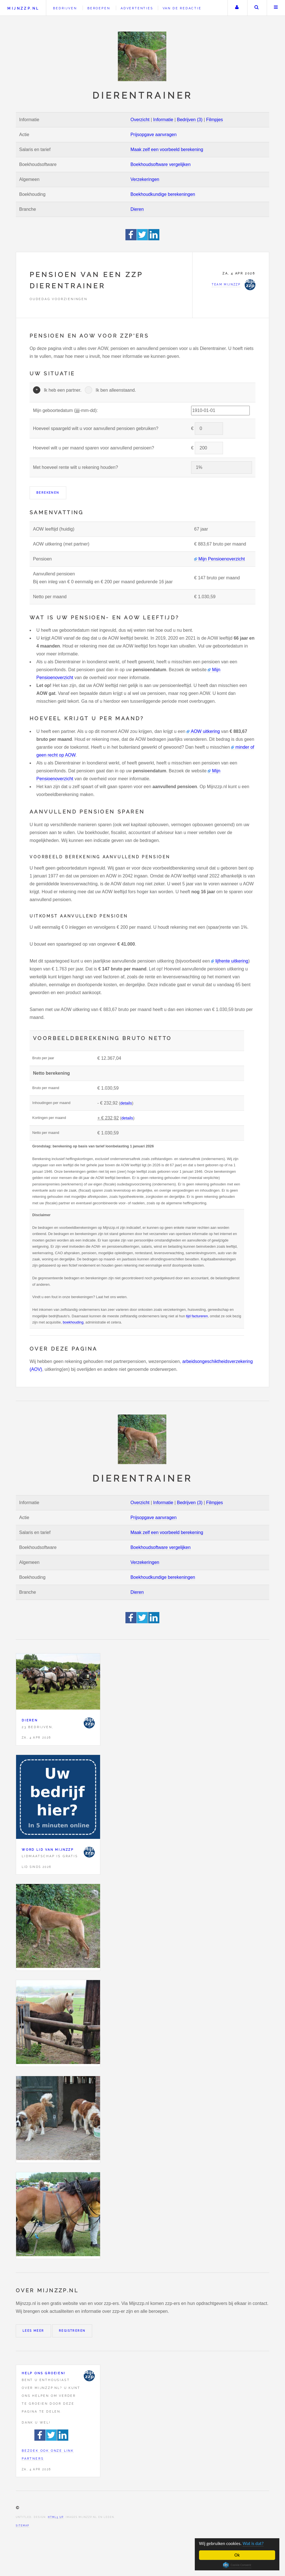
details (126, 1103)
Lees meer (33, 2330)
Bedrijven (65, 8)
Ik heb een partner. (62, 390)
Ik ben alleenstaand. (116, 390)
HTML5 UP (55, 2517)
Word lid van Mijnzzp (48, 1850)
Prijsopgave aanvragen (154, 134)
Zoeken (257, 8)
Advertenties (137, 8)
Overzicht (140, 119)
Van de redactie (182, 8)
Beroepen (98, 8)
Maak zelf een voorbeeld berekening (167, 149)
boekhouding (73, 1322)
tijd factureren (197, 1316)
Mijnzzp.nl (23, 8)
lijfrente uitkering (231, 961)
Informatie (163, 119)
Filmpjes (214, 119)
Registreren (72, 2330)
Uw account (237, 8)
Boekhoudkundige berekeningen (163, 194)
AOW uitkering (205, 731)
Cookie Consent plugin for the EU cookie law (237, 2565)
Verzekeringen (145, 179)
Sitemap (22, 2525)
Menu (276, 8)
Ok (237, 2555)
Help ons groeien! (44, 2373)
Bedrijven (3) (190, 119)
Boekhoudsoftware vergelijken (161, 164)
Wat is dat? (255, 2543)
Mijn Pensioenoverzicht (221, 559)
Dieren (137, 209)
